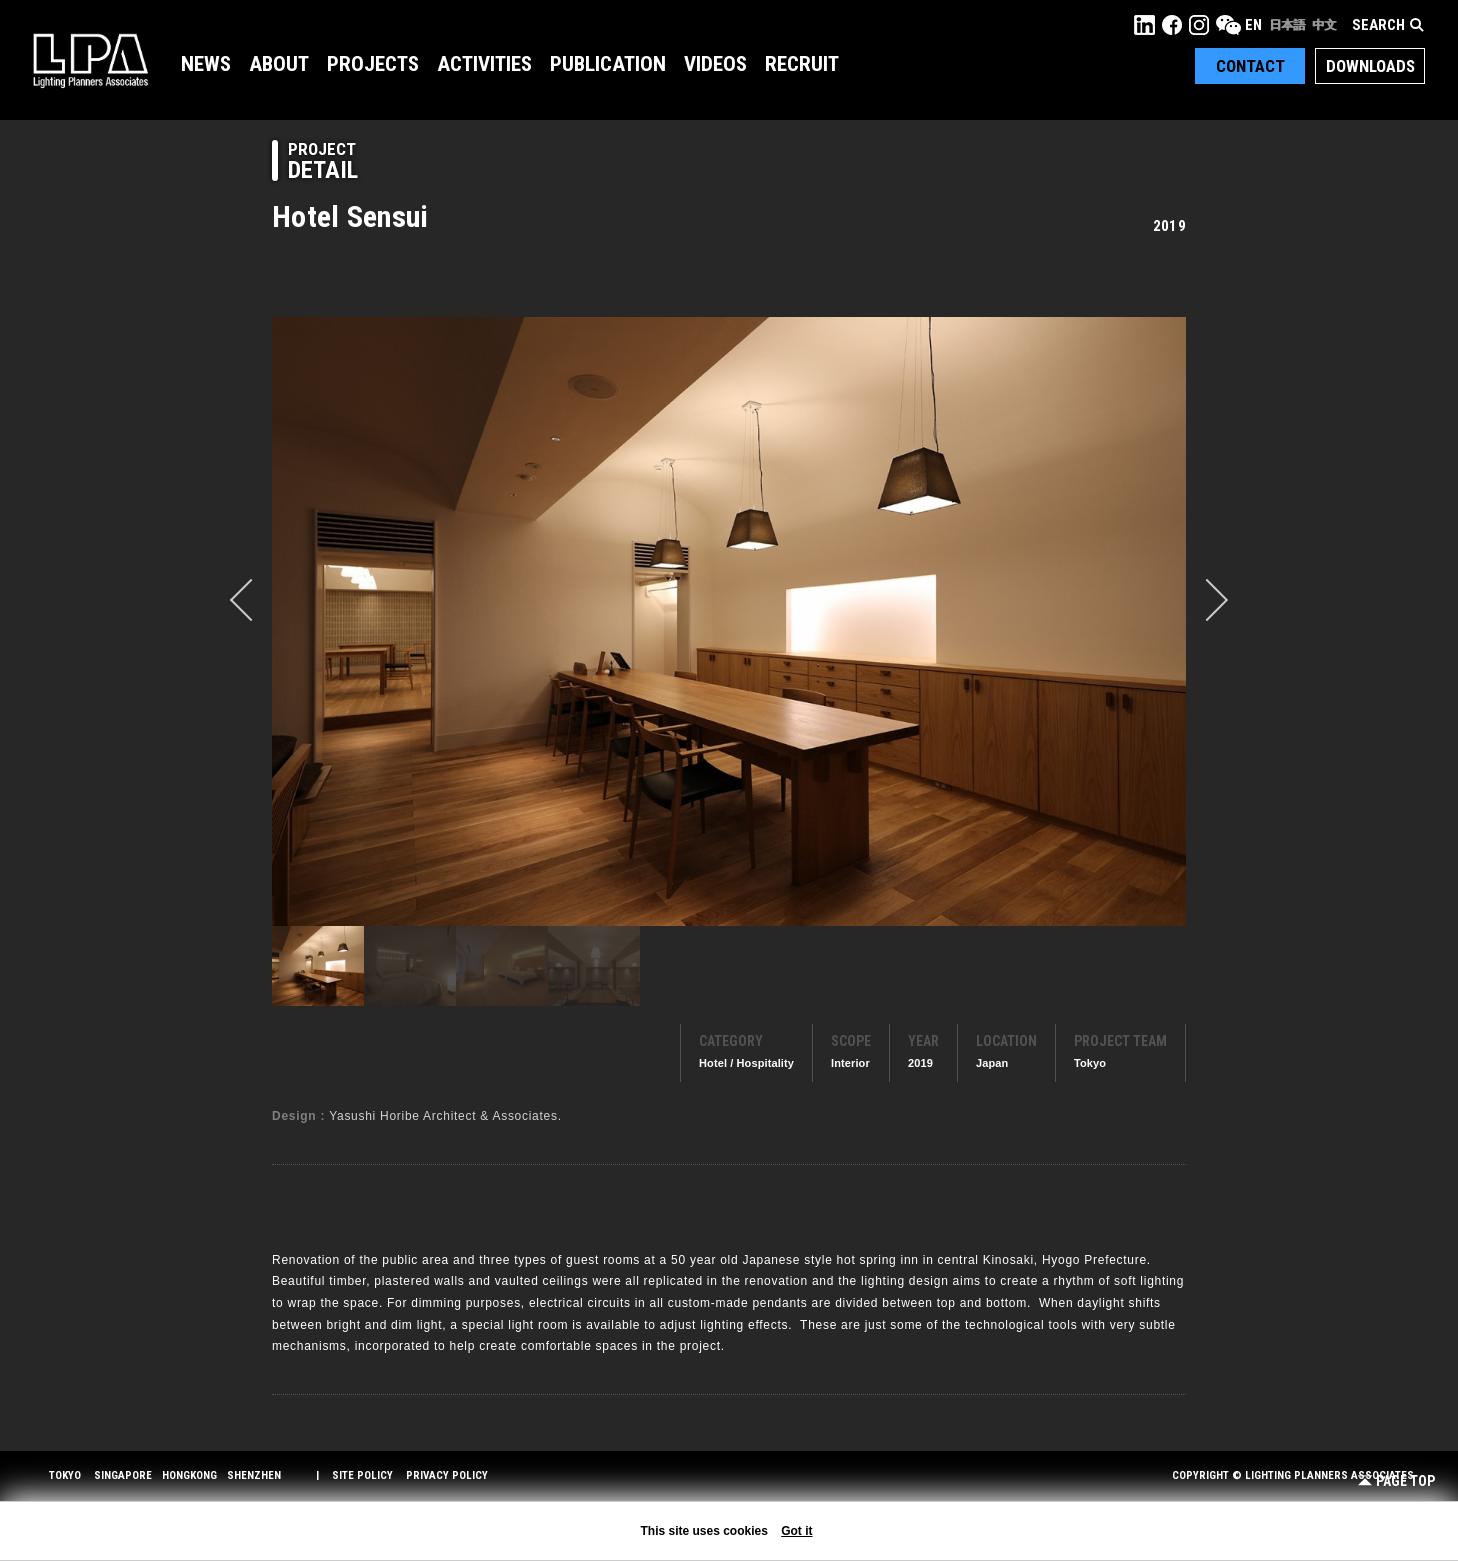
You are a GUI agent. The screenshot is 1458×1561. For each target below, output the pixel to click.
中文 (1324, 25)
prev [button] (251, 600)
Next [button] (1207, 600)
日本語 (1287, 25)
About (279, 64)
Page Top (1396, 1481)
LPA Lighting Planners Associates (90, 60)
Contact (1250, 66)
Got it (796, 1531)
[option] (729, 621)
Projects (373, 64)
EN (1253, 25)
